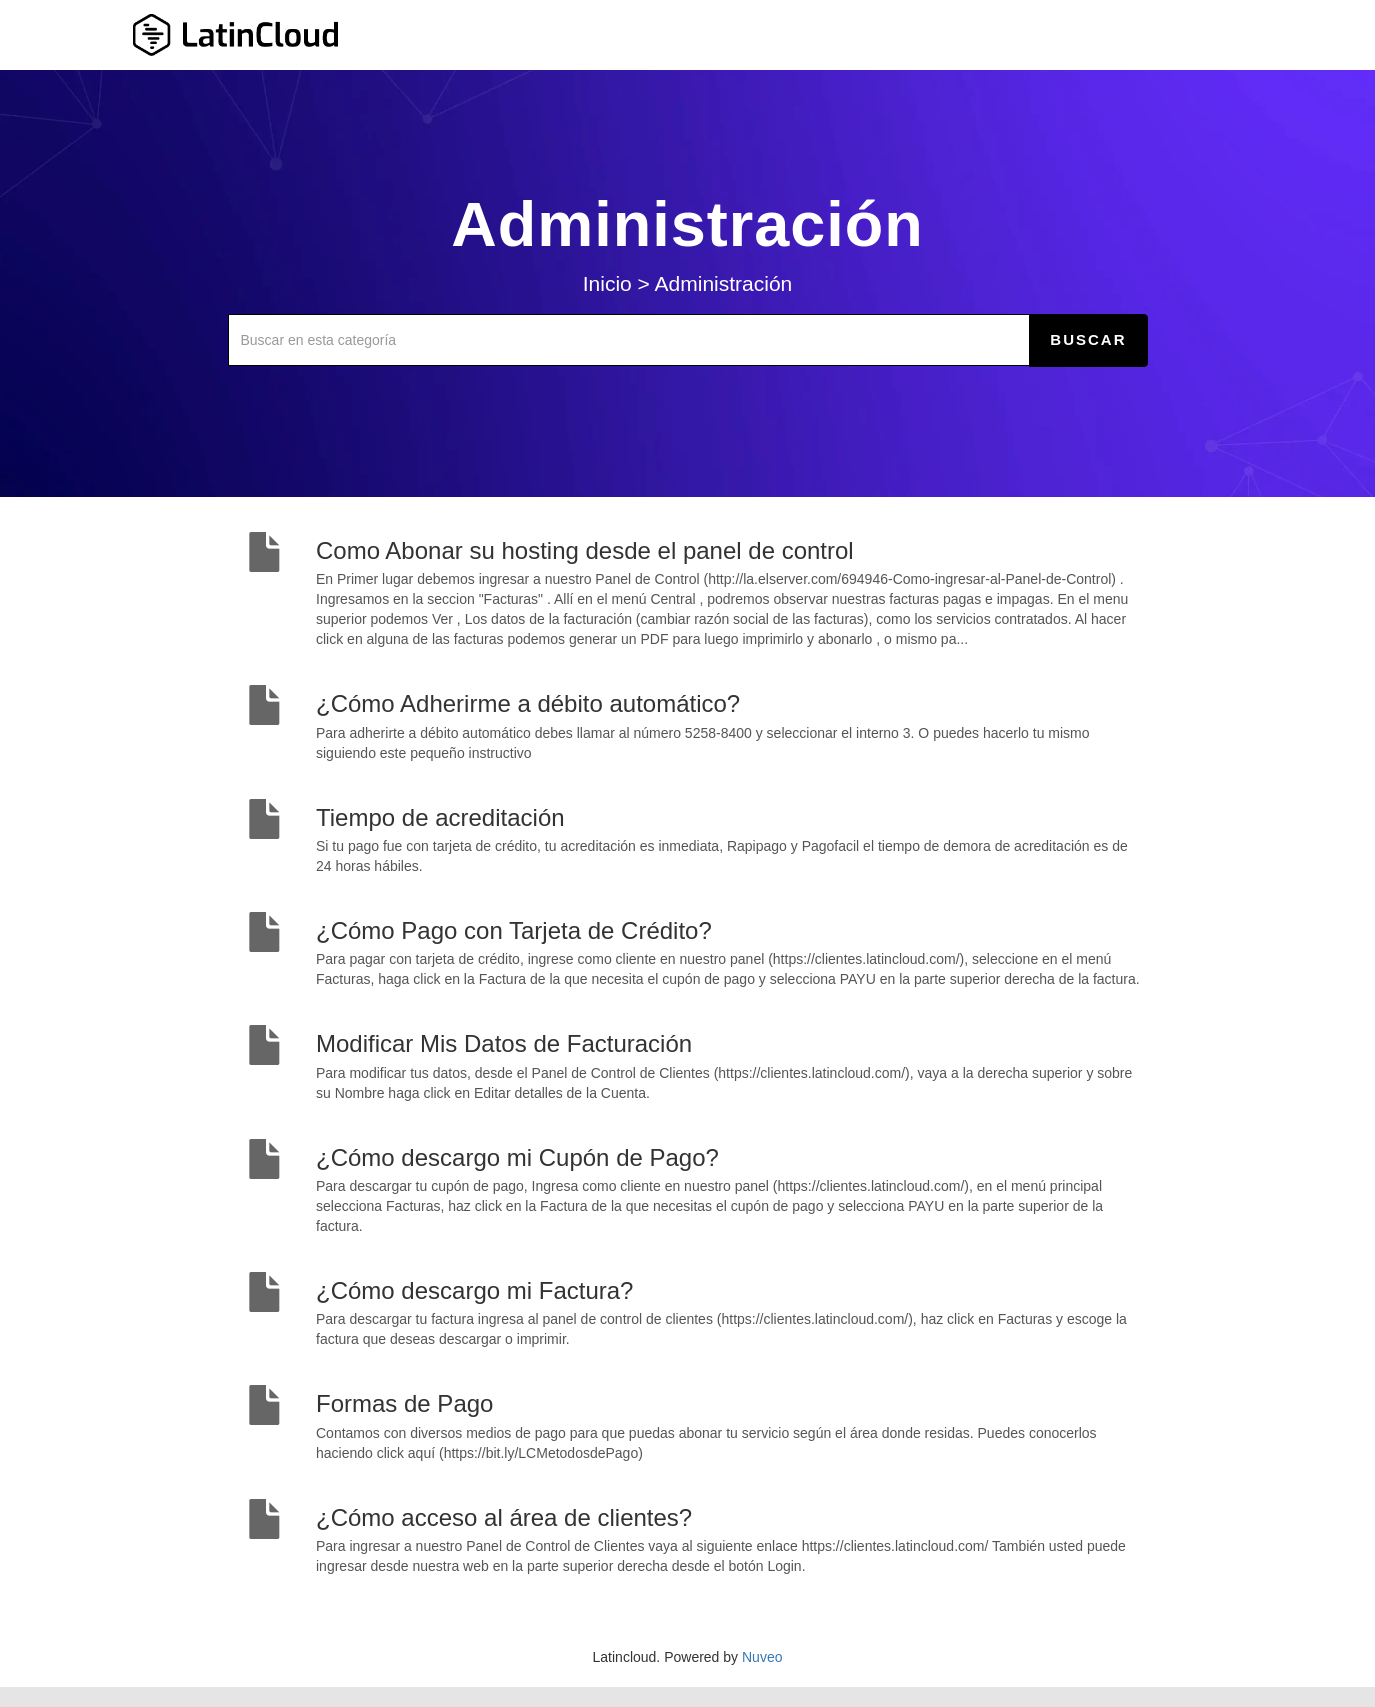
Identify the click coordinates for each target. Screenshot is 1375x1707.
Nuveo (762, 1657)
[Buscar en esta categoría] (629, 340)
